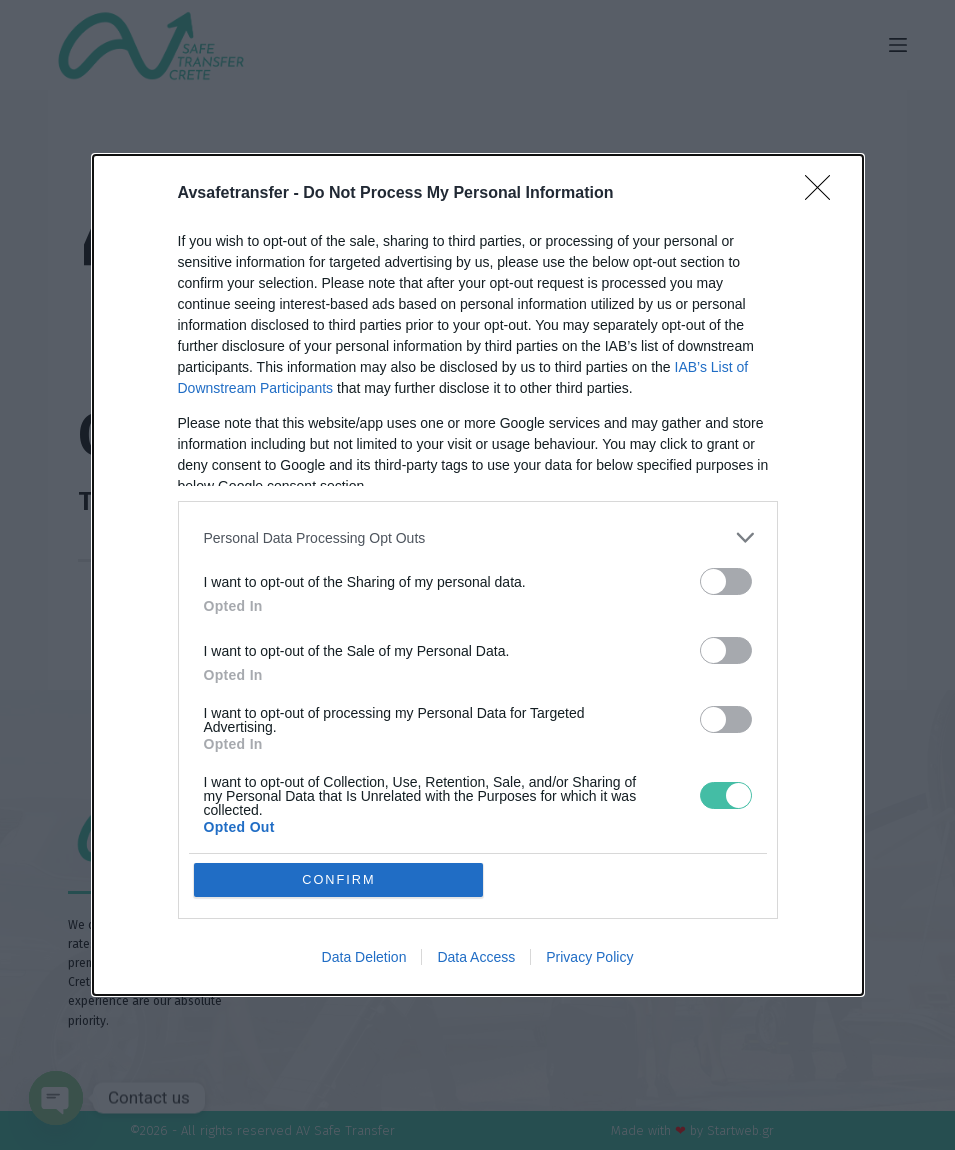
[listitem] (478, 537)
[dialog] (478, 575)
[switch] (726, 581)
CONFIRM (339, 879)
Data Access (476, 958)
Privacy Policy (589, 958)
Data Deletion (364, 958)
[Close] (824, 194)
